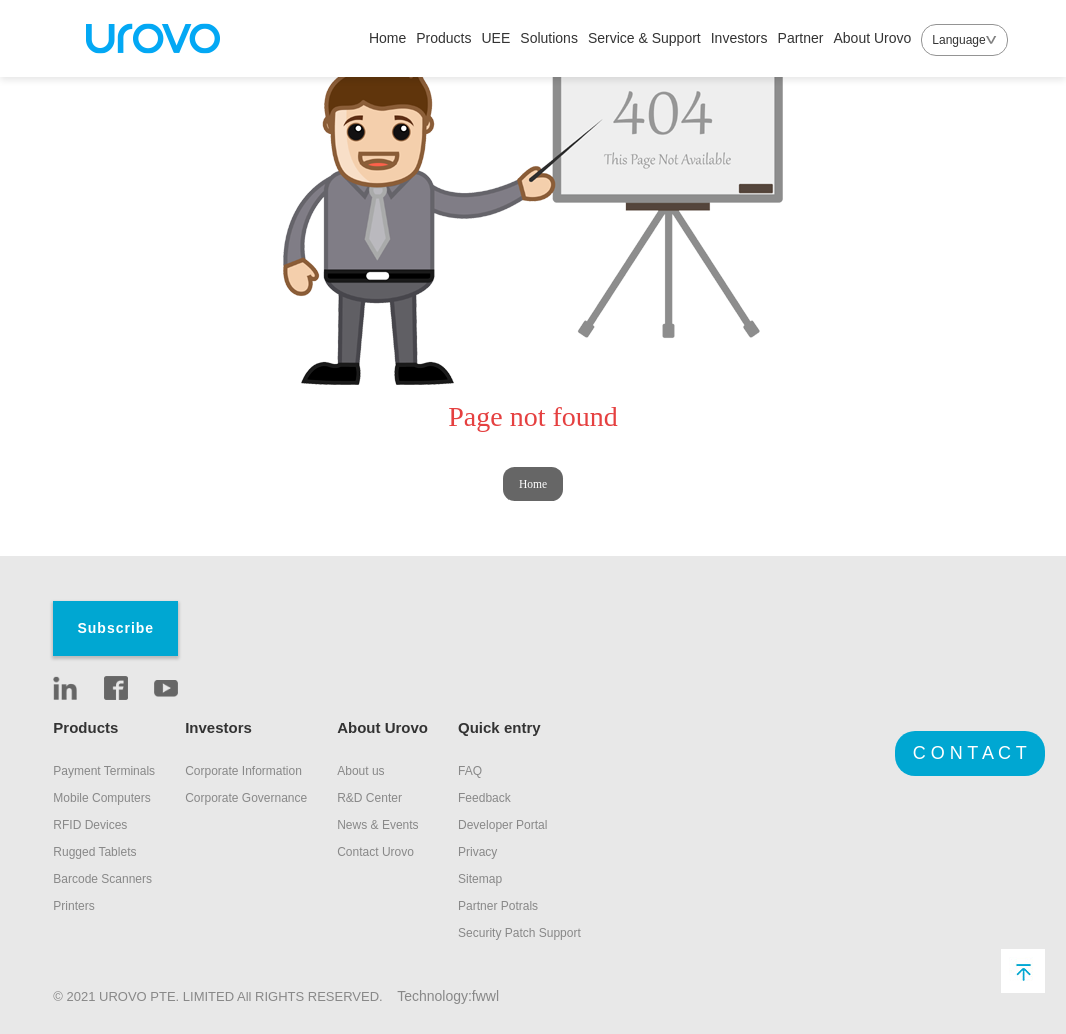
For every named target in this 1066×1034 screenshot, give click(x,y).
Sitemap (480, 879)
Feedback (484, 798)
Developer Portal (502, 825)
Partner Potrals (498, 906)
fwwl (485, 996)
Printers (73, 906)
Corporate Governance (246, 798)
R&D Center (369, 798)
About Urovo (872, 38)
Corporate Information (243, 771)
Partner (801, 38)
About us (360, 771)
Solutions (549, 38)
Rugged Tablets (94, 852)
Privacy (477, 852)
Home (387, 38)
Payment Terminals (104, 771)
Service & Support (644, 38)
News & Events (377, 825)
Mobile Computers (101, 798)
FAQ (470, 771)
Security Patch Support (519, 933)
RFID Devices (90, 825)
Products (443, 38)
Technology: (434, 996)
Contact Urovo (375, 852)
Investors (739, 38)
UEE (496, 38)
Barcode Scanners (102, 879)
